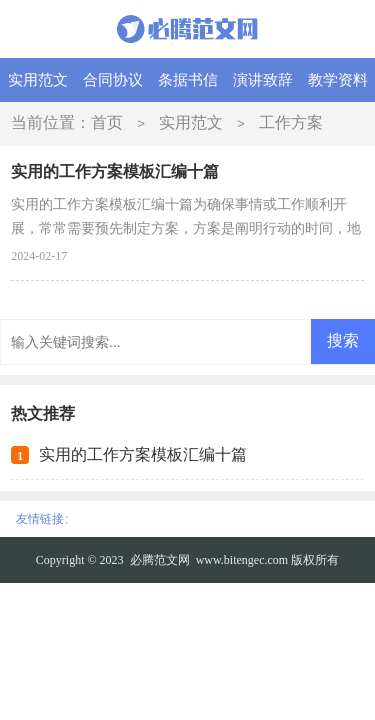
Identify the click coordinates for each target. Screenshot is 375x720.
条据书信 (188, 80)
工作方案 (291, 122)
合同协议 (113, 80)
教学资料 (338, 80)
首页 (107, 122)
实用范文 (38, 80)
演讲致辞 (263, 80)
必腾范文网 (160, 560)
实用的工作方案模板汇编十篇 (143, 454)
